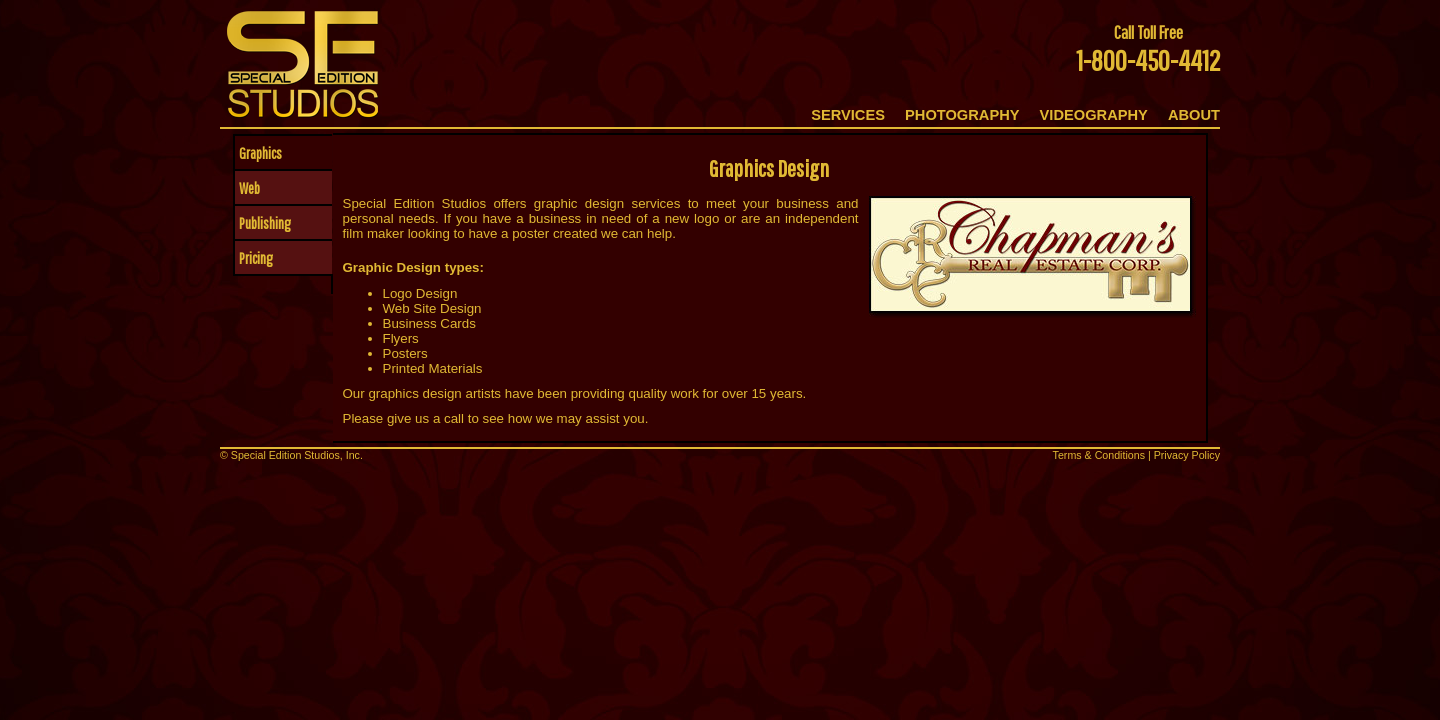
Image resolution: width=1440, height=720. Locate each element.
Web (247, 188)
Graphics (258, 153)
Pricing (254, 258)
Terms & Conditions (1099, 455)
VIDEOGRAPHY (1094, 115)
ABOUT (1194, 115)
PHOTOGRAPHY (962, 115)
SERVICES (848, 115)
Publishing (263, 223)
